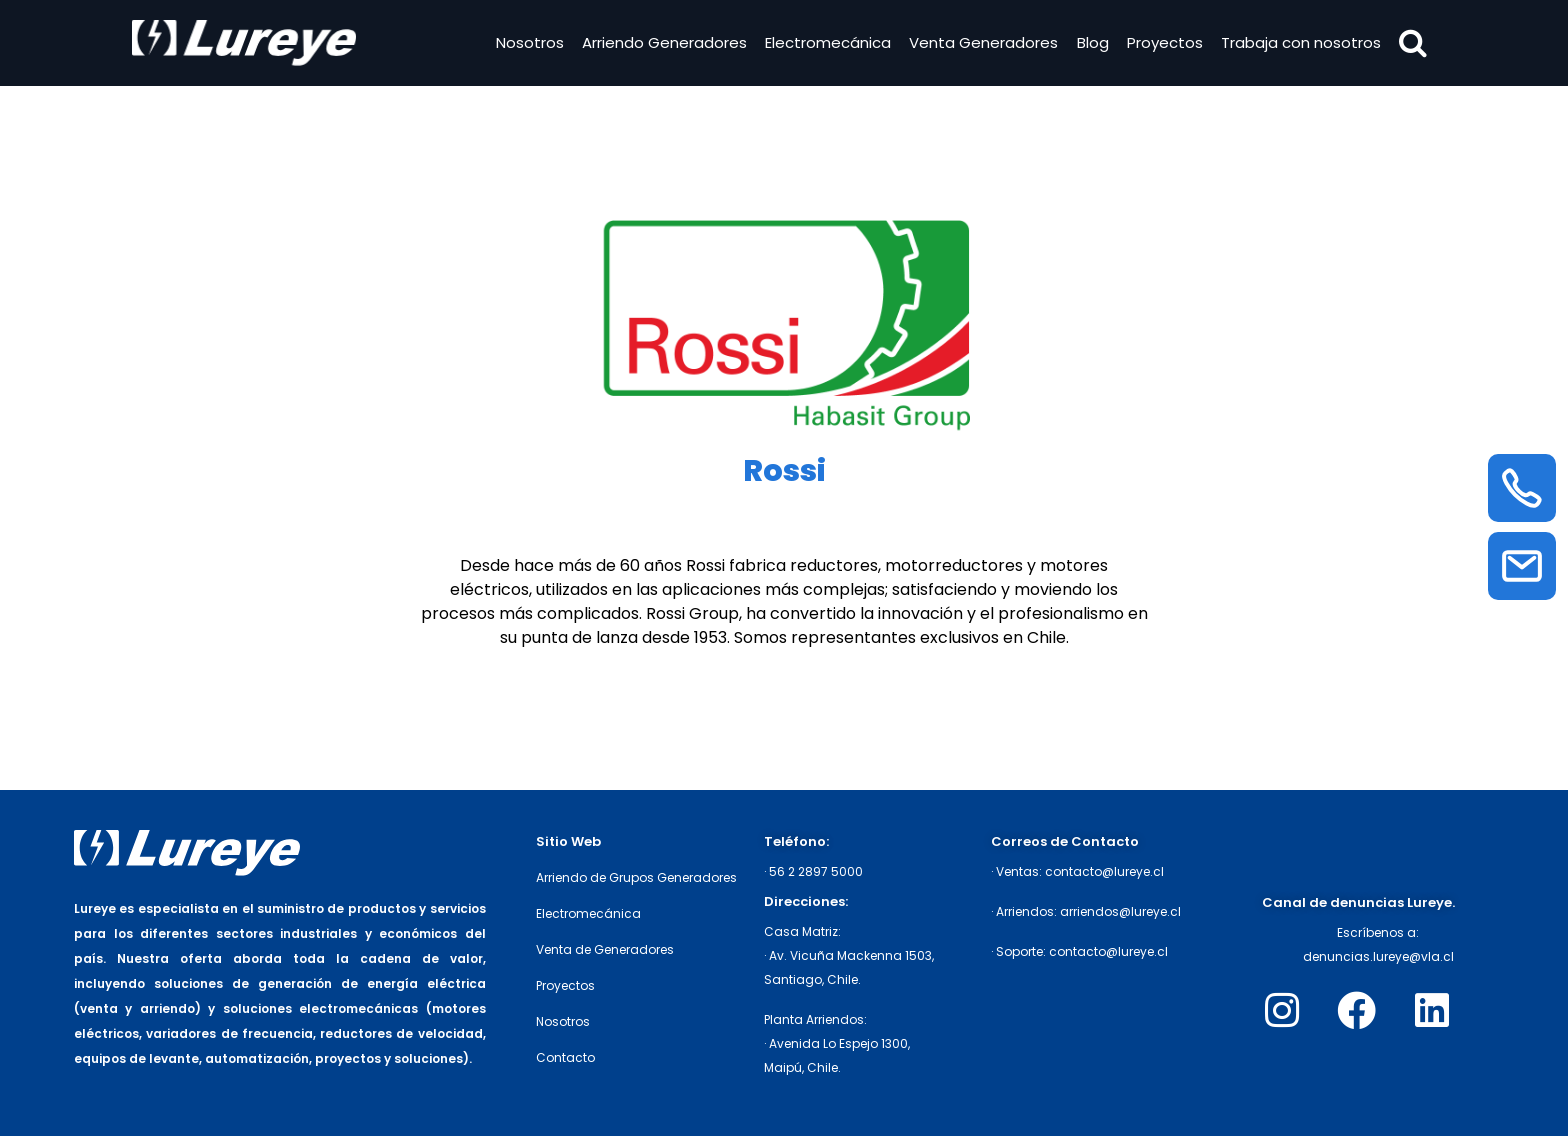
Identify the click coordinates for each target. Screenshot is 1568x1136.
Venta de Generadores (605, 949)
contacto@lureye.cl (1104, 871)
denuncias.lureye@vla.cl (1378, 956)
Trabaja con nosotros (1300, 43)
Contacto (565, 1057)
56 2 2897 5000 (816, 871)
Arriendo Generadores (662, 43)
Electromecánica (827, 43)
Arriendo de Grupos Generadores (636, 877)
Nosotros (528, 43)
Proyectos (1163, 43)
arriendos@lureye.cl (1120, 911)
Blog (1091, 43)
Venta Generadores (982, 43)
